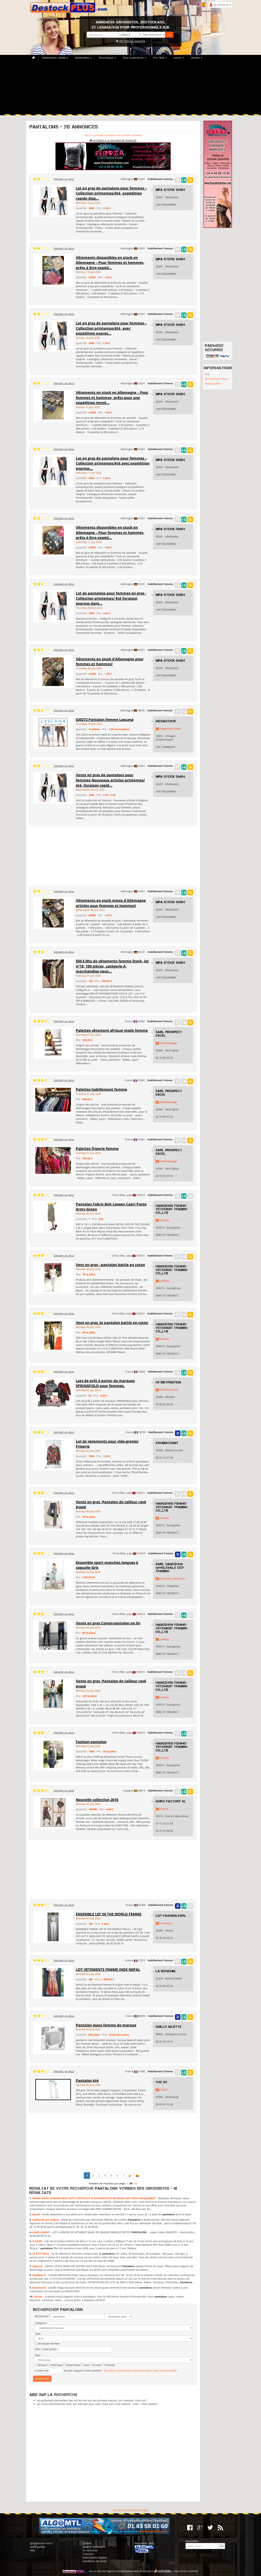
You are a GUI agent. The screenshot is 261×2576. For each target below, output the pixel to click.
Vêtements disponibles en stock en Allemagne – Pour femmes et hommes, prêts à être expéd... (110, 262)
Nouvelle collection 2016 (97, 1799)
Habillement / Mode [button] (55, 57)
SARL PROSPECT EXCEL (169, 1033)
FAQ (207, 374)
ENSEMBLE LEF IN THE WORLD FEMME (108, 1914)
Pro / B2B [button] (160, 57)
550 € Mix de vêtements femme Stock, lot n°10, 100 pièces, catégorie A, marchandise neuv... (112, 966)
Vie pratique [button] (107, 57)
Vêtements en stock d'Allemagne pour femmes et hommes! (110, 662)
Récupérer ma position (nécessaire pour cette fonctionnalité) (140, 2370)
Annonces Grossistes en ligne (130, 2510)
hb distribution (168, 1382)
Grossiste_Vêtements (172, 1578)
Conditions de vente (94, 2561)
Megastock (166, 721)
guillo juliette (169, 2027)
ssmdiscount (167, 1443)
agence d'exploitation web (123, 2571)
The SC (162, 2082)
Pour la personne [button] (134, 57)
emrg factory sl (171, 1801)
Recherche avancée (130, 41)
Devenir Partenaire (93, 2546)
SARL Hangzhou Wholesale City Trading (170, 1567)
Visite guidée (212, 383)
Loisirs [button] (179, 57)
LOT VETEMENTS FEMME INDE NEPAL (108, 1969)
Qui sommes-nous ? (216, 379)
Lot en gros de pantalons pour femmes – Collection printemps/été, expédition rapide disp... (111, 193)
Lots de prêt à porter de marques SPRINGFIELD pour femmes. (105, 1383)
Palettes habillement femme (101, 1089)
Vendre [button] (196, 57)
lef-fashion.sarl (171, 1916)
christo (38, 2296)
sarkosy (164, 1220)
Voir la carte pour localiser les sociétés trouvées (113, 135)
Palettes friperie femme (97, 1148)
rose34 (164, 1808)
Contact (87, 2543)
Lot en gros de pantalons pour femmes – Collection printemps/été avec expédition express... (113, 463)
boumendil (39, 2287)
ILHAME (37, 2241)
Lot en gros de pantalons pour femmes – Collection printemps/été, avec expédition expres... (111, 328)
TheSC (164, 2089)
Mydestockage (168, 1043)
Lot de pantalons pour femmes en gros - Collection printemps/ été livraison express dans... (111, 598)
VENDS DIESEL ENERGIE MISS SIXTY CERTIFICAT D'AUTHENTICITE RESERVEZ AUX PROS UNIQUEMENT (94, 2198)
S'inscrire (87, 2554)
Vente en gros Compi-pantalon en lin (108, 1623)
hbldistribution (169, 1389)
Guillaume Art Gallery (45, 2219)
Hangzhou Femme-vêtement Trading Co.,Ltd (172, 1209)
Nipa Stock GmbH (170, 190)
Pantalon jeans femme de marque (106, 2025)
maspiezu (166, 1923)
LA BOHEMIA (166, 1971)
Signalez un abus (64, 179)
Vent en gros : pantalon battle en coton (110, 1264)
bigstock (37, 2266)
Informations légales (94, 2557)
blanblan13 (39, 2275)
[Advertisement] (130, 87)
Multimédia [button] (83, 57)
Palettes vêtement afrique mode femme (112, 1030)
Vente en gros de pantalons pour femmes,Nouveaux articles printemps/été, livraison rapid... (110, 780)
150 (135, 2183)
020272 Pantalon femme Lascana (105, 719)
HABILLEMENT (41, 2232)
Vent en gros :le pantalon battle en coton (112, 1322)
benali (36, 2214)
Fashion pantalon (91, 1741)
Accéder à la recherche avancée (113, 140)
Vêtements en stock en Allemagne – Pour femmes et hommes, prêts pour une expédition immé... (112, 397)
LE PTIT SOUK (40, 2253)
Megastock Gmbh (170, 728)
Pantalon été (87, 2080)
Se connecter (90, 2550)
